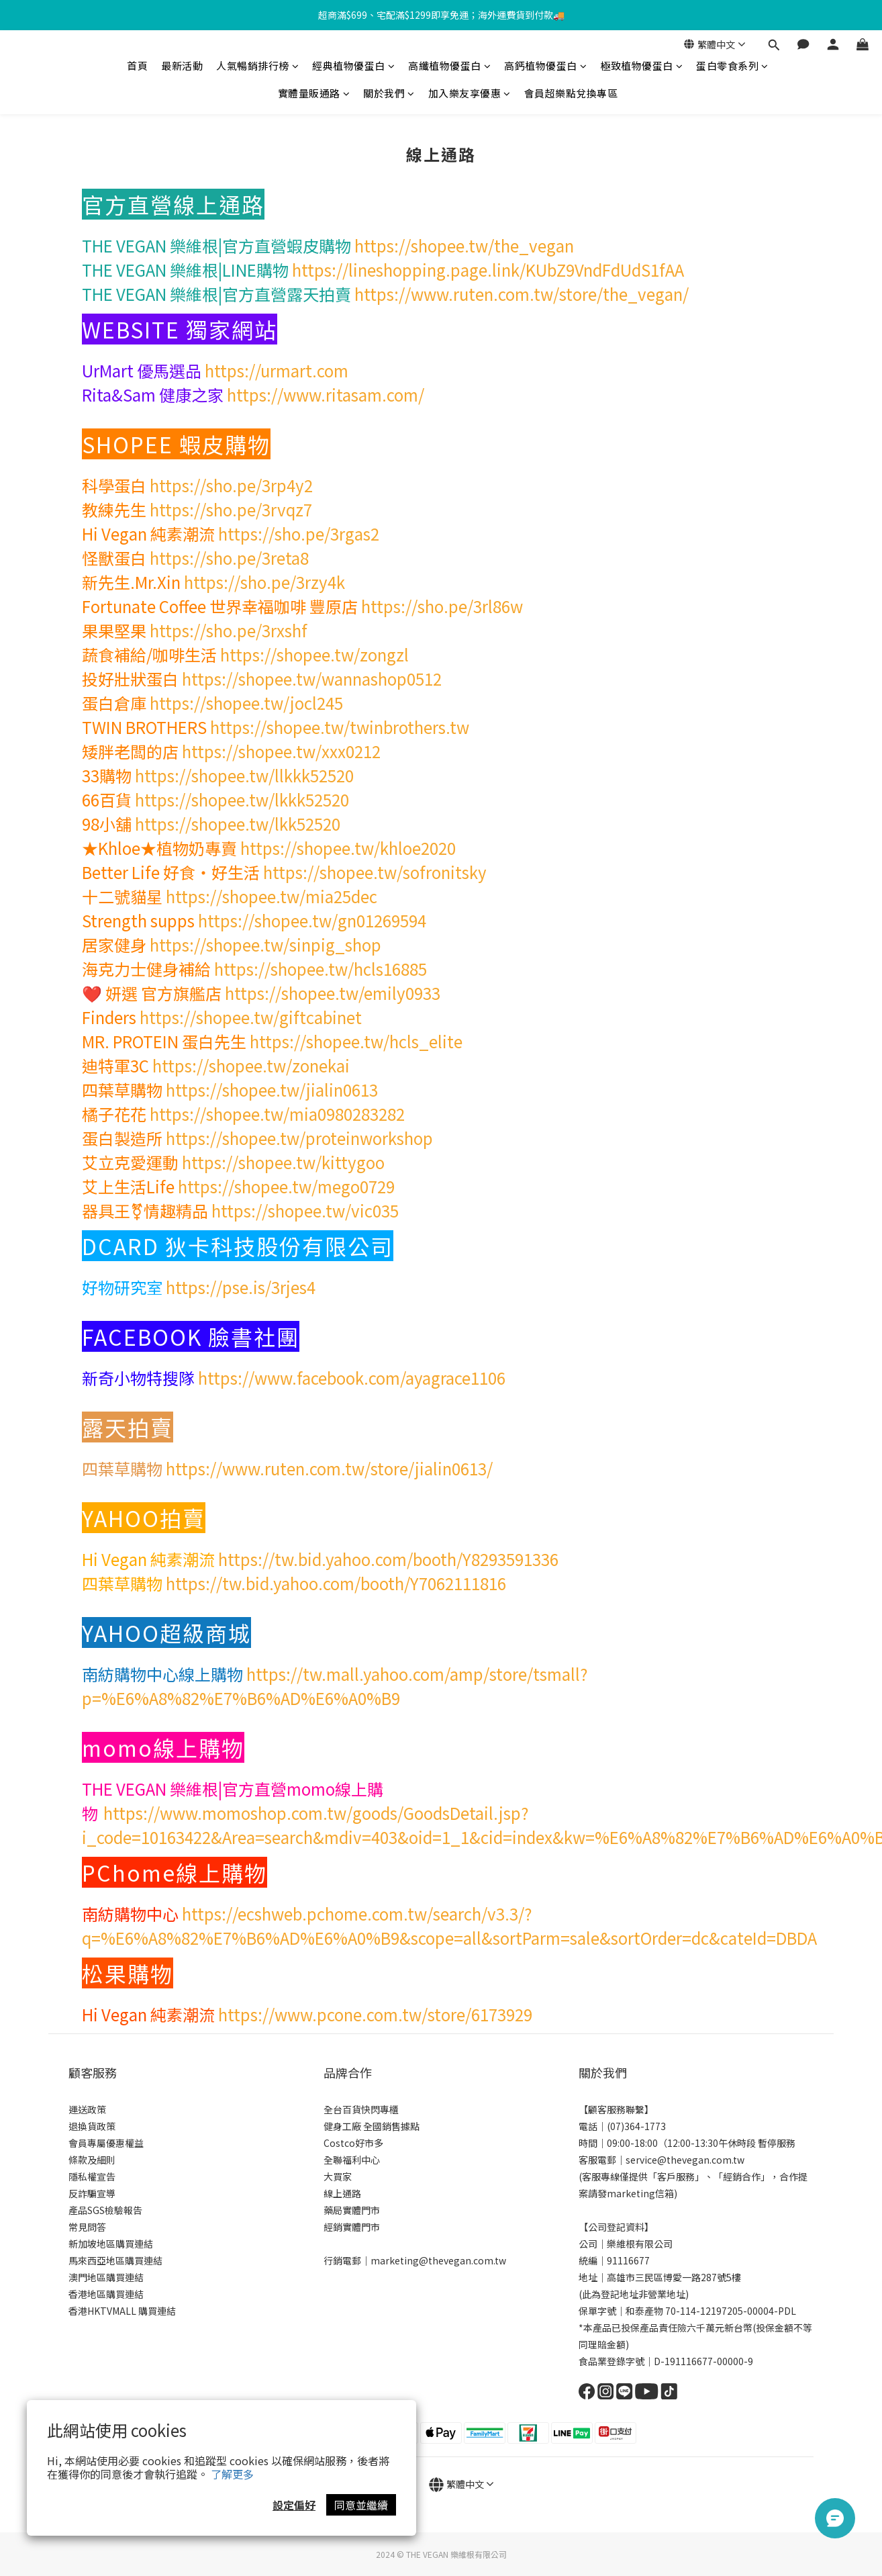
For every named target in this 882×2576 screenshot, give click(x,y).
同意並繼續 (361, 2505)
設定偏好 (294, 2505)
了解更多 (232, 2474)
